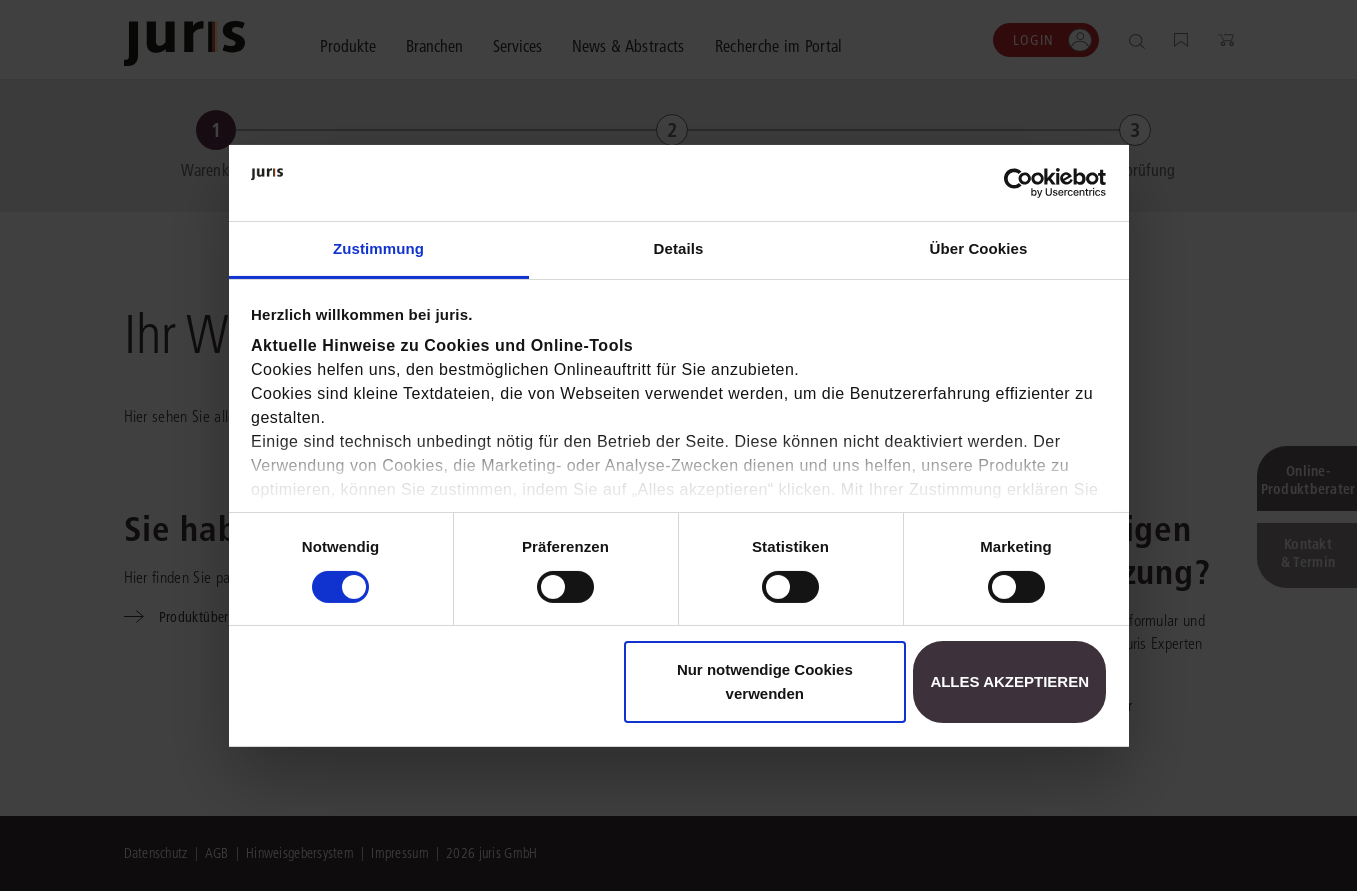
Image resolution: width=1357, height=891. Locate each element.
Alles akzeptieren (1009, 681)
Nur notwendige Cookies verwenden (765, 681)
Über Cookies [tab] (979, 248)
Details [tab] (679, 248)
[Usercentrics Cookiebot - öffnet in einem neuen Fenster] (1018, 183)
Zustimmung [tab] (378, 248)
